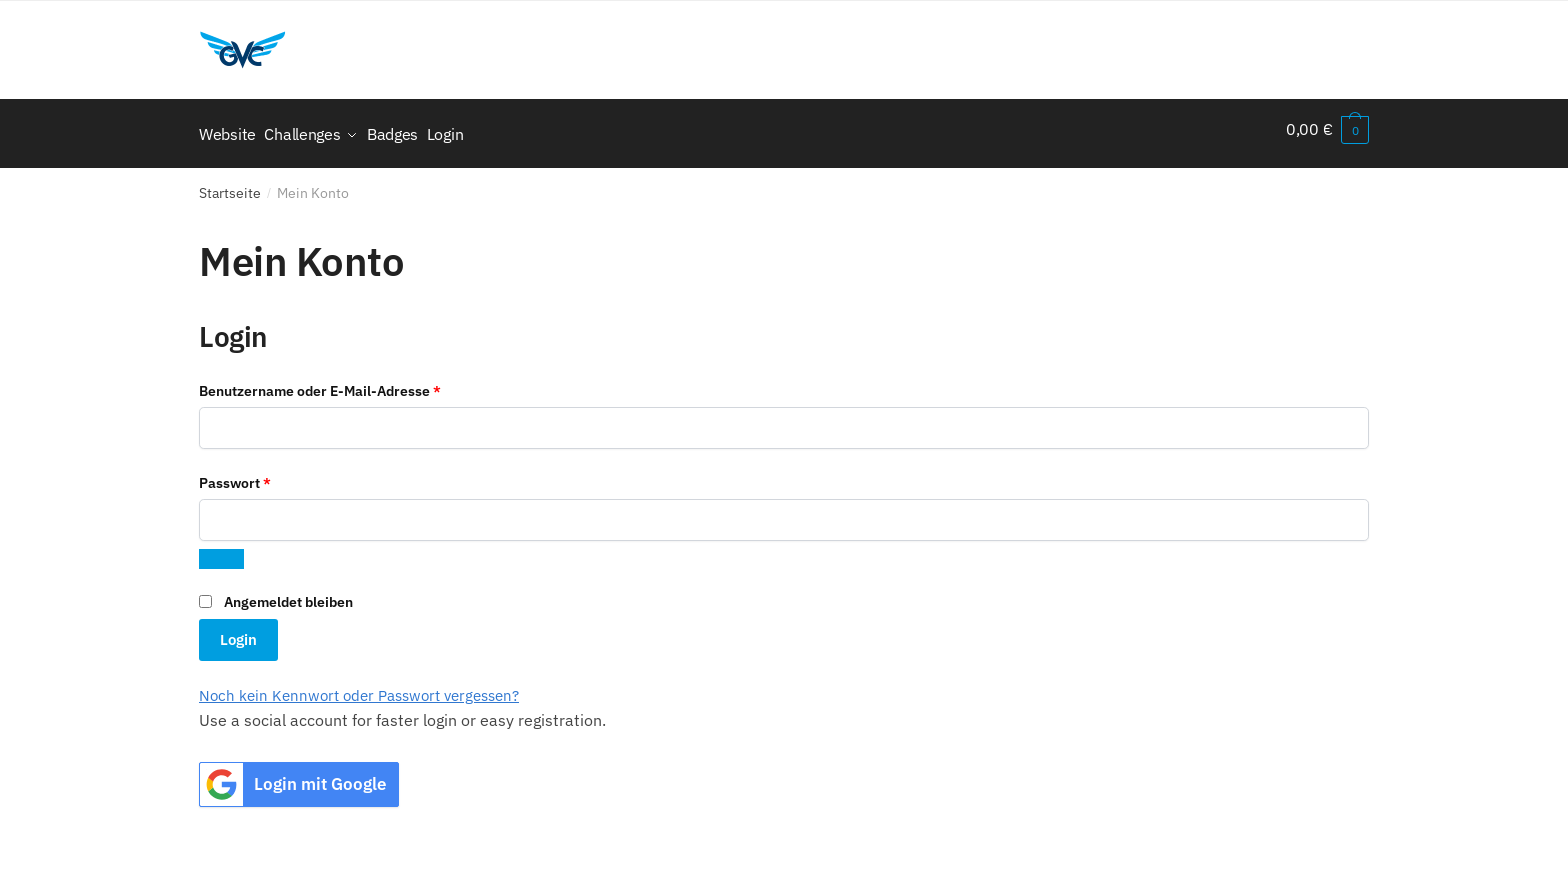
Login (238, 630)
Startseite (230, 184)
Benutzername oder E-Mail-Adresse (358, 380)
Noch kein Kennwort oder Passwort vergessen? (359, 686)
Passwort (273, 472)
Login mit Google (293, 775)
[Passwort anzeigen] (221, 550)
